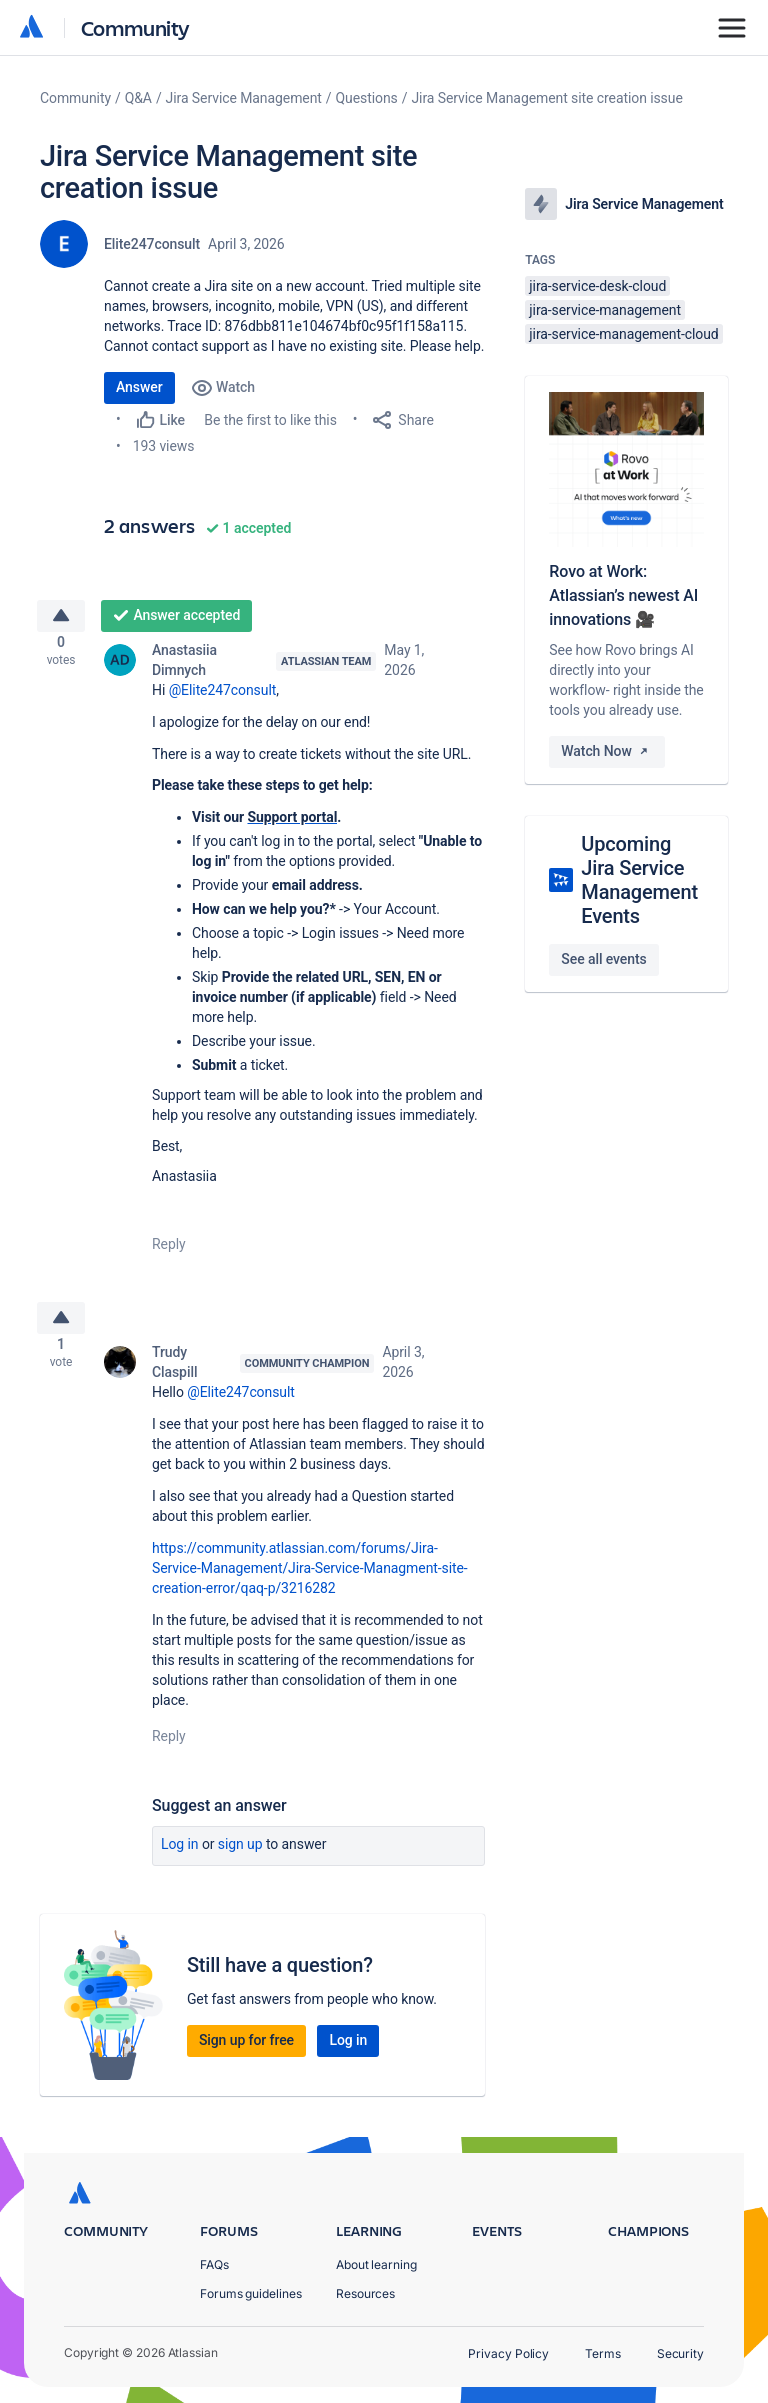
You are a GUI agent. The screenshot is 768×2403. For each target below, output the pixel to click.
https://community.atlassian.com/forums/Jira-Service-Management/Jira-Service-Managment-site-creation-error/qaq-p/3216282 (310, 1584)
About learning (376, 2264)
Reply (169, 1252)
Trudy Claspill (174, 1378)
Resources (365, 2293)
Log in (180, 1860)
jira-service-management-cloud (623, 334)
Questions (367, 98)
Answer (139, 387)
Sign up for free (246, 2056)
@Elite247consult (223, 698)
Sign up (240, 1860)
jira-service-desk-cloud (597, 286)
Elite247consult (152, 244)
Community (135, 27)
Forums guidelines (251, 2293)
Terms (603, 2353)
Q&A (138, 98)
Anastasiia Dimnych (184, 668)
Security (680, 2353)
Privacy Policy (508, 2353)
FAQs (214, 2264)
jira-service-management (605, 310)
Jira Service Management (244, 98)
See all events (603, 959)
